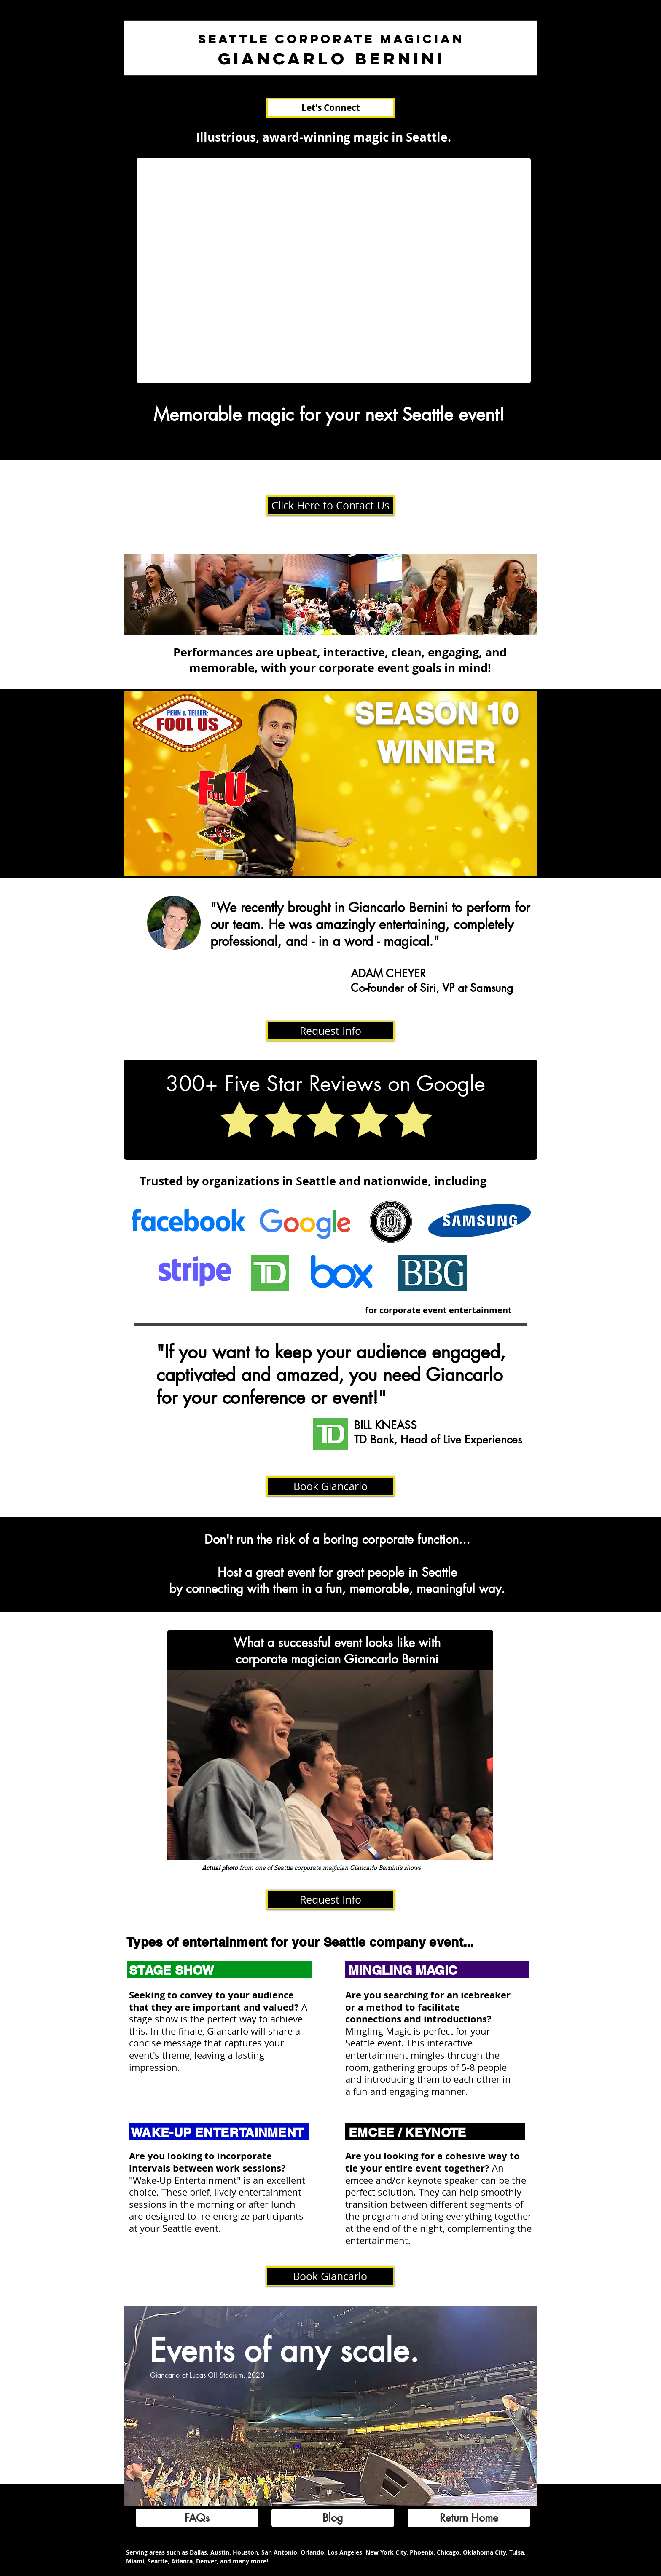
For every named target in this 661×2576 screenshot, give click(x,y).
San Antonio (279, 2552)
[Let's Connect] (330, 108)
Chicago (448, 2552)
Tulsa (516, 2552)
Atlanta (182, 2561)
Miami (135, 2561)
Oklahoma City (484, 2552)
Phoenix (421, 2552)
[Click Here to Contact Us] (330, 505)
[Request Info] (330, 1031)
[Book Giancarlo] (330, 1486)
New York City (385, 2552)
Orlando (312, 2552)
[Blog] (332, 2518)
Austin (219, 2552)
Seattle (158, 2561)
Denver (206, 2561)
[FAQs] (197, 2518)
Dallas (198, 2552)
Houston (245, 2552)
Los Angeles (345, 2552)
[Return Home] (469, 2518)
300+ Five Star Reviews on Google (325, 1084)
